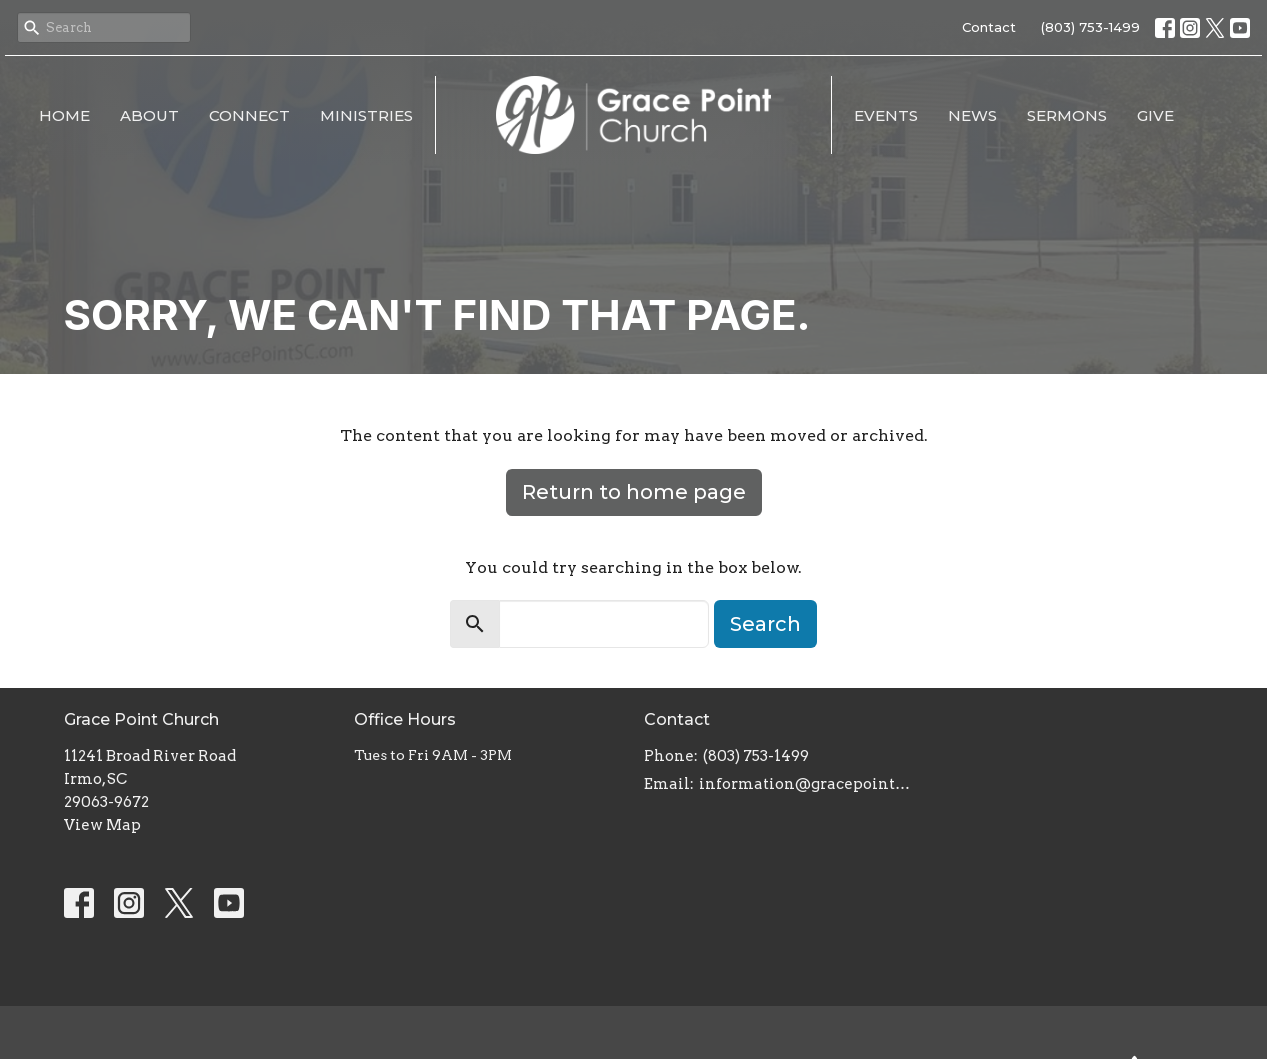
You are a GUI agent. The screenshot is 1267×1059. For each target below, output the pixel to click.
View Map (102, 825)
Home (64, 115)
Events (886, 115)
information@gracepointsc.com (806, 784)
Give (1155, 115)
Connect (249, 115)
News (972, 115)
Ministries (366, 115)
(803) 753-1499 (1090, 27)
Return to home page (634, 492)
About (149, 115)
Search (765, 624)
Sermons (1067, 115)
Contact (989, 27)
